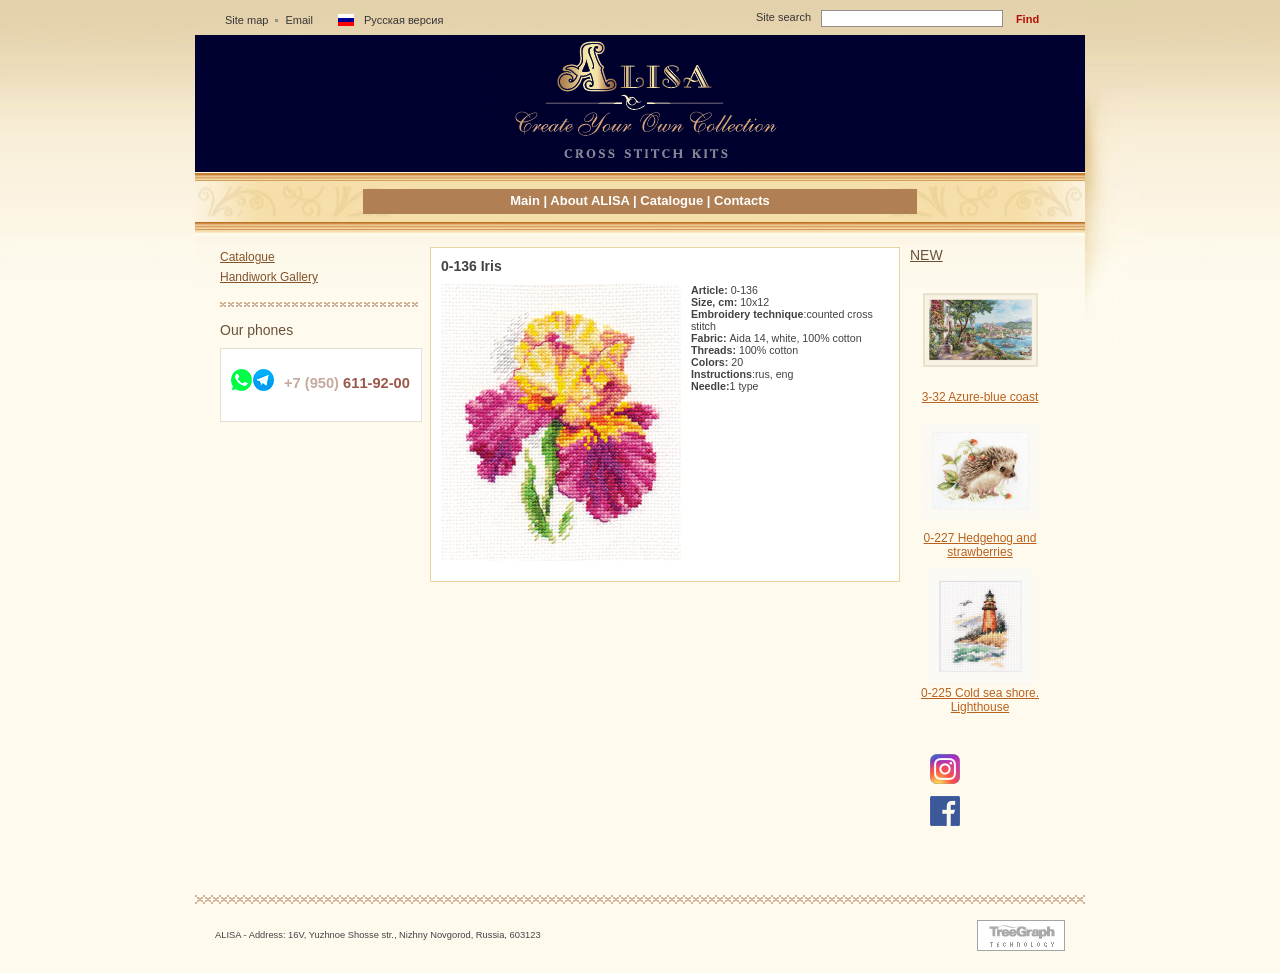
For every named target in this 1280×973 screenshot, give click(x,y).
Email (299, 20)
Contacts (742, 200)
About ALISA (589, 200)
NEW (926, 255)
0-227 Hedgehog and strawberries (980, 545)
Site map (246, 20)
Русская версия (403, 20)
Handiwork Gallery (269, 277)
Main (525, 200)
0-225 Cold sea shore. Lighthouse (980, 700)
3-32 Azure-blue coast (980, 397)
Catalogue (671, 200)
